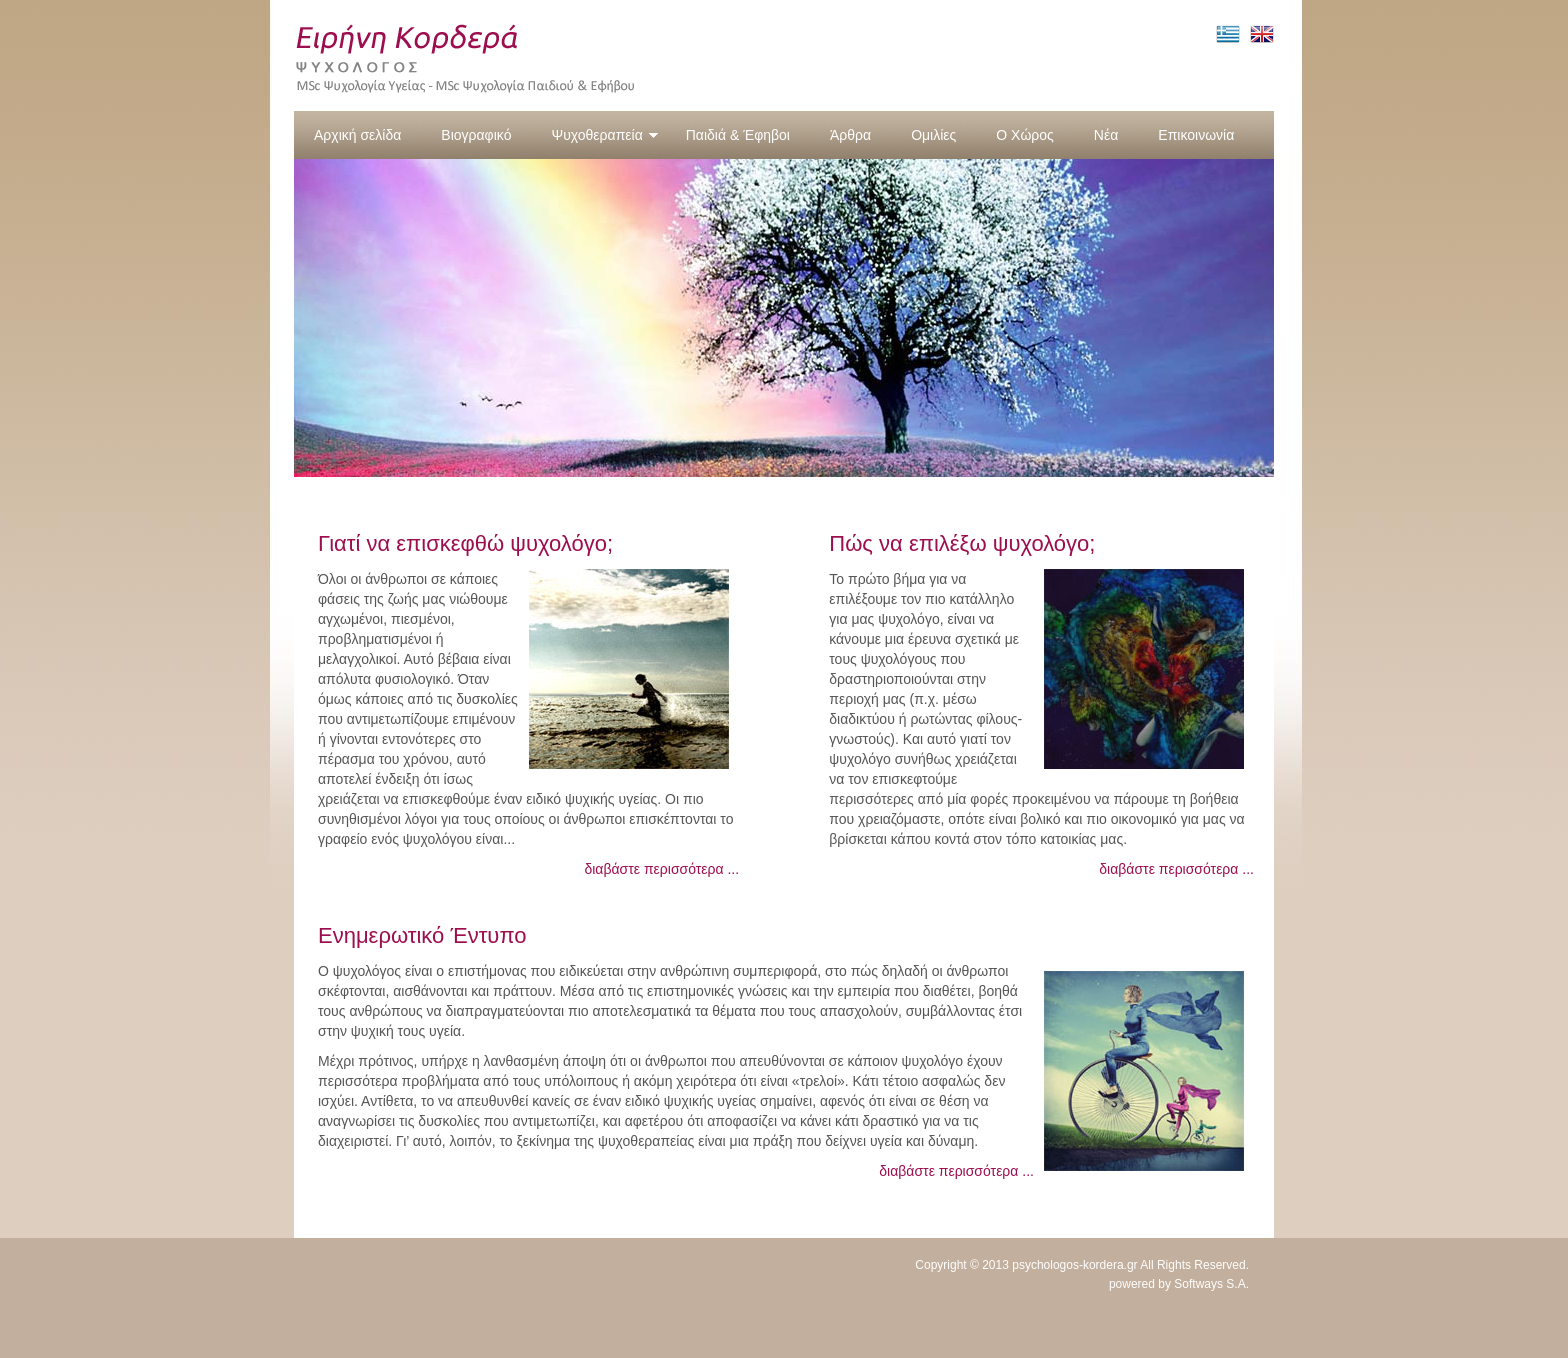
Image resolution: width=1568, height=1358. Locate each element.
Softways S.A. (1211, 1284)
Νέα (1106, 135)
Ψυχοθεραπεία (604, 135)
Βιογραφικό (476, 135)
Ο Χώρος (1025, 135)
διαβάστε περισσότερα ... (661, 869)
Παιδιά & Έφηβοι (738, 135)
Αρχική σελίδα (357, 135)
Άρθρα (850, 135)
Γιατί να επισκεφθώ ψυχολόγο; (465, 543)
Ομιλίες (933, 135)
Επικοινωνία (1196, 135)
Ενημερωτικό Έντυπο (422, 935)
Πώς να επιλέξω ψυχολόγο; (962, 543)
